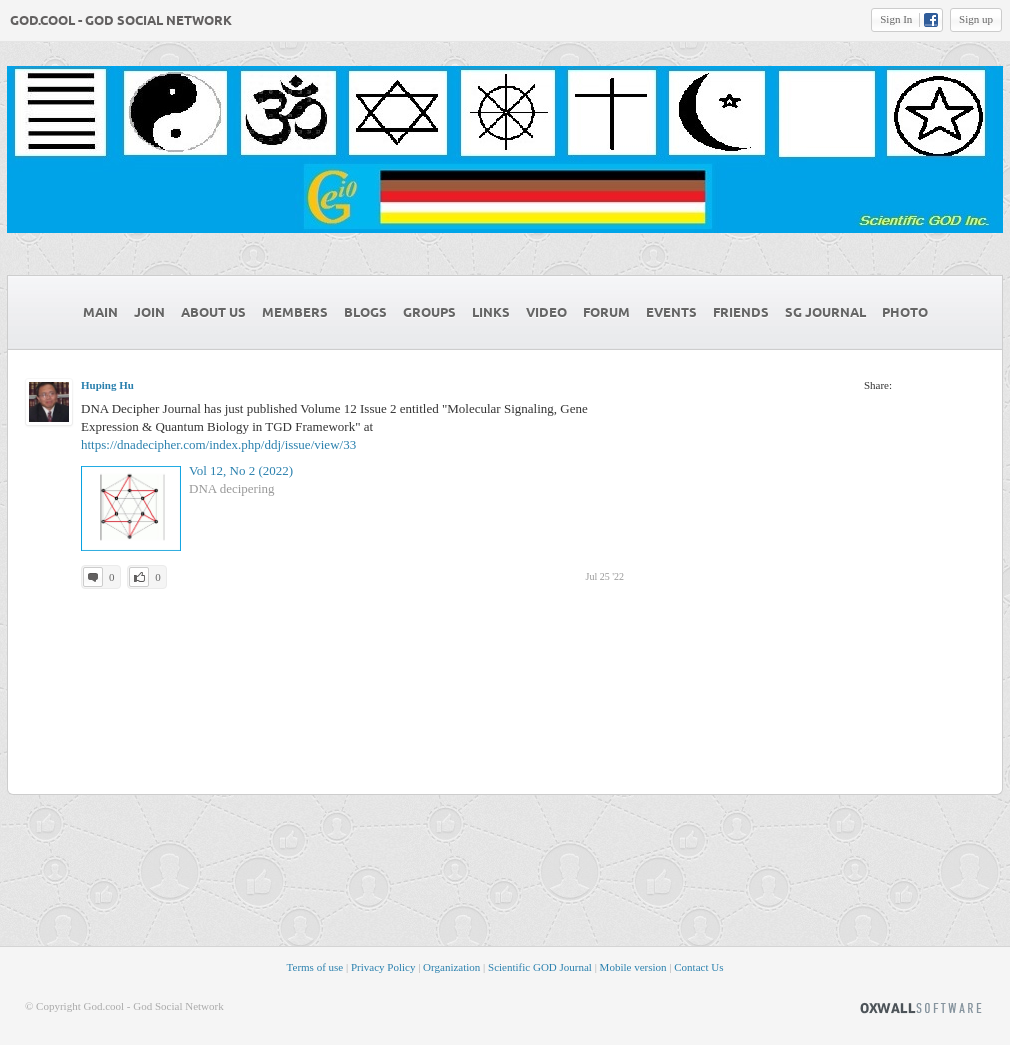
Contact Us (698, 967)
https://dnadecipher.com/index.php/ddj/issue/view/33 (218, 444)
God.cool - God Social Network (121, 21)
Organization (451, 967)
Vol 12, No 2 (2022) (241, 470)
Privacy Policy (383, 967)
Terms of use (315, 967)
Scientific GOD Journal (540, 967)
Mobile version (633, 967)
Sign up (976, 19)
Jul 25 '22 (605, 576)
